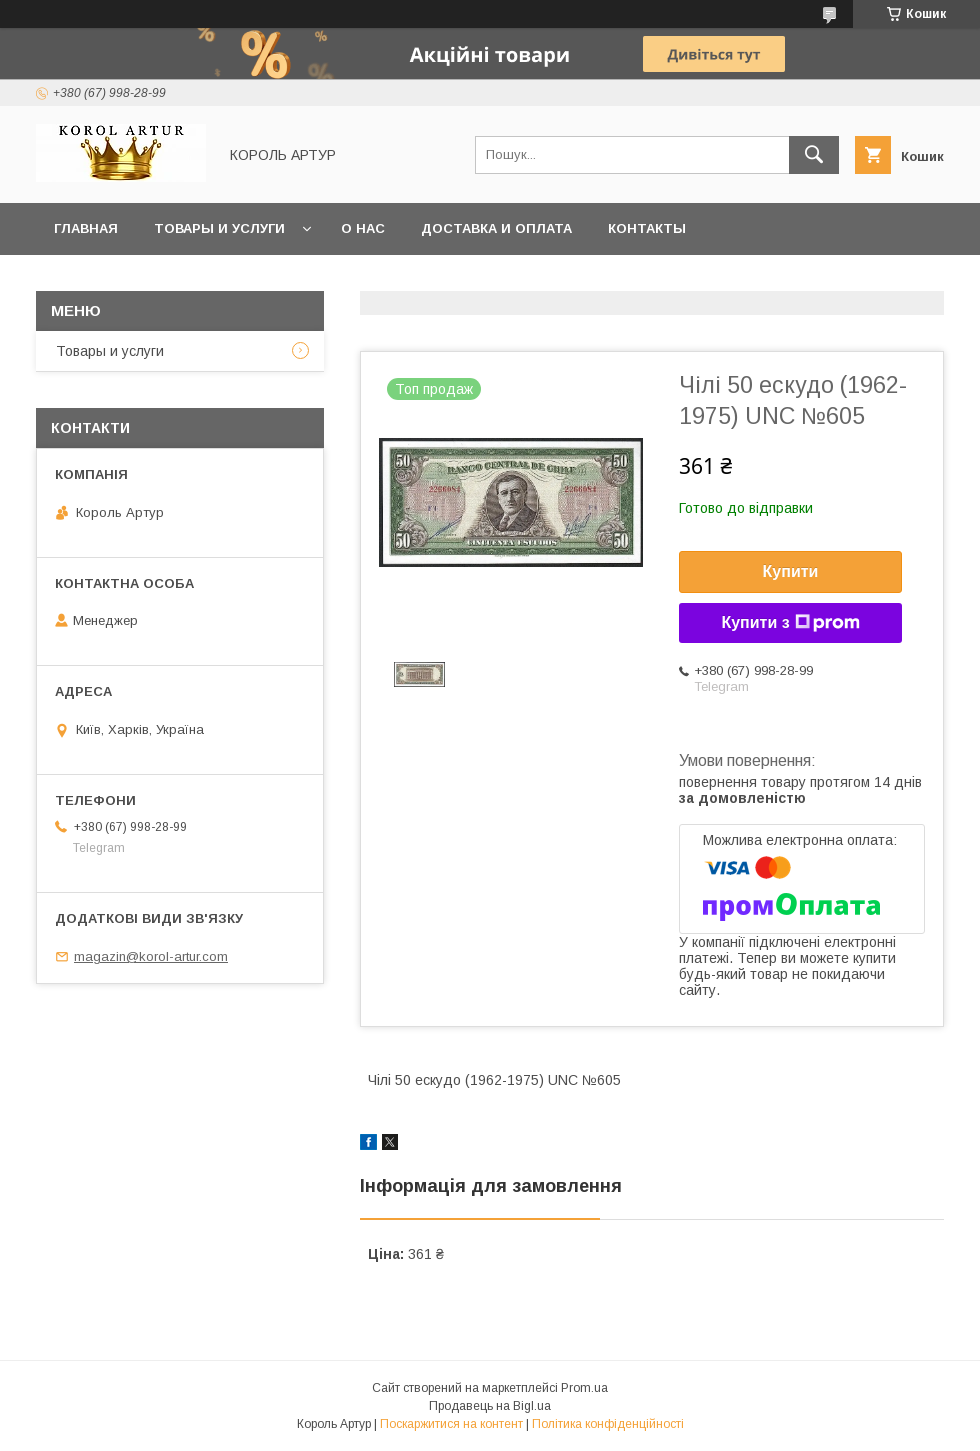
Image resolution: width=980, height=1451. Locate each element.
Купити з (790, 623)
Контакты (647, 228)
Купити (791, 571)
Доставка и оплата (496, 228)
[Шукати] (814, 155)
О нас (363, 228)
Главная (86, 228)
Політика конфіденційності (608, 1424)
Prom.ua (584, 1388)
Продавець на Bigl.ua (490, 1406)
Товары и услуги (219, 228)
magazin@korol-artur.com (151, 956)
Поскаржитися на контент (451, 1424)
